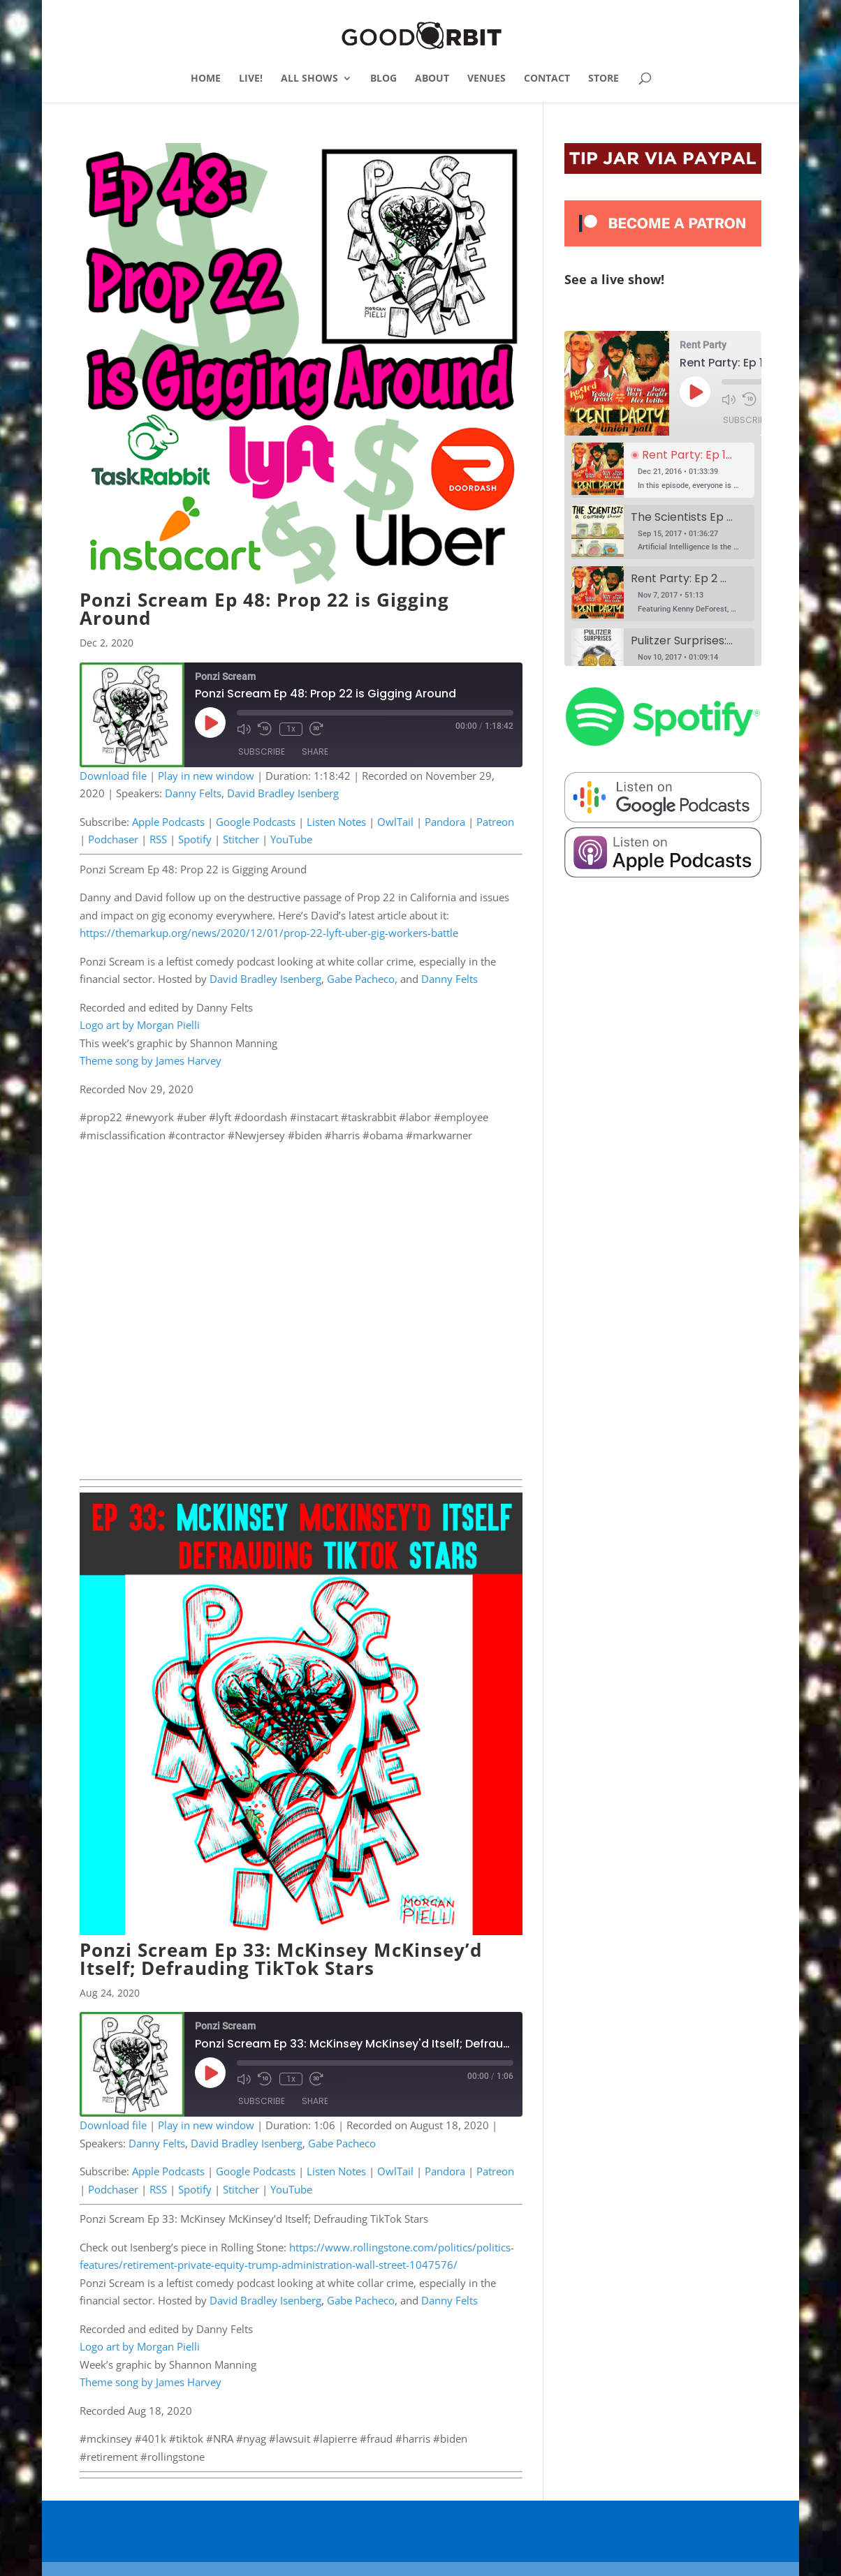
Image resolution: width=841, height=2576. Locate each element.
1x (290, 729)
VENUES (486, 78)
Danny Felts (193, 793)
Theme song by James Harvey (150, 1060)
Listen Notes (336, 822)
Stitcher (241, 839)
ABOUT (432, 78)
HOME (206, 78)
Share (315, 751)
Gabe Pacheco (361, 979)
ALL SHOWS (309, 78)
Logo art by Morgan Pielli (140, 1025)
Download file (113, 776)
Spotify (195, 839)
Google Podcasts (255, 822)
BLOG (383, 78)
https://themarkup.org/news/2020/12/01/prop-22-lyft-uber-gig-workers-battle (269, 933)
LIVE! (251, 78)
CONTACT (547, 78)
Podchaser (113, 839)
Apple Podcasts (168, 822)
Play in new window (206, 776)
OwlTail (395, 822)
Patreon (495, 822)
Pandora (445, 822)
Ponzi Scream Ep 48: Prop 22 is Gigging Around (264, 608)
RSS (158, 839)
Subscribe (261, 751)
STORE (603, 78)
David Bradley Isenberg (283, 793)
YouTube (291, 839)
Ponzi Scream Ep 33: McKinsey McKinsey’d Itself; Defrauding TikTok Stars (281, 1959)
